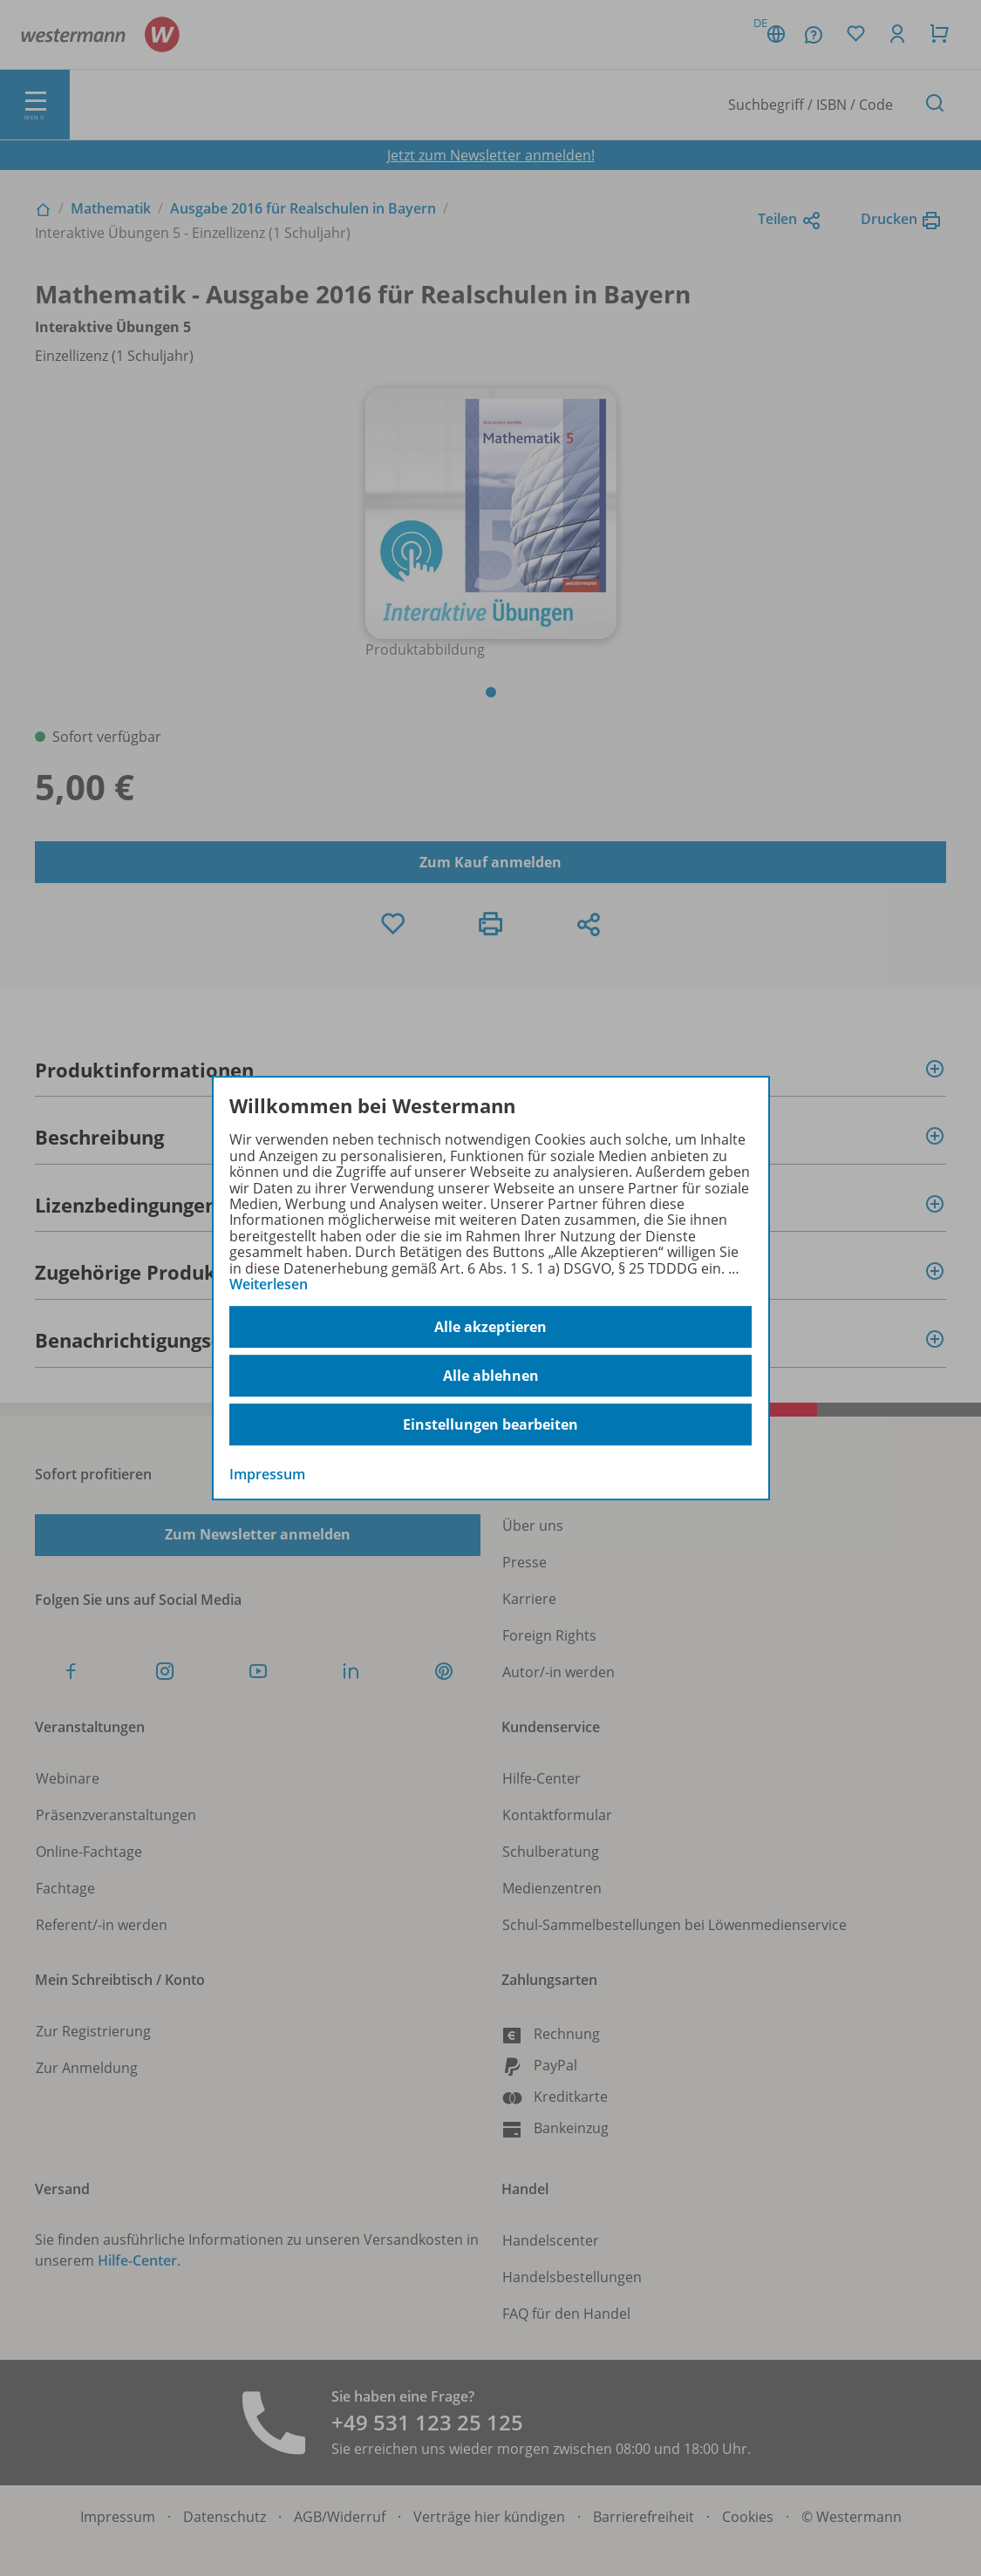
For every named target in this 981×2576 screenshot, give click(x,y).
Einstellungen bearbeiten (490, 1424)
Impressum (267, 1475)
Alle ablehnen (491, 1375)
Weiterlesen (268, 1284)
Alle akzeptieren (490, 1326)
